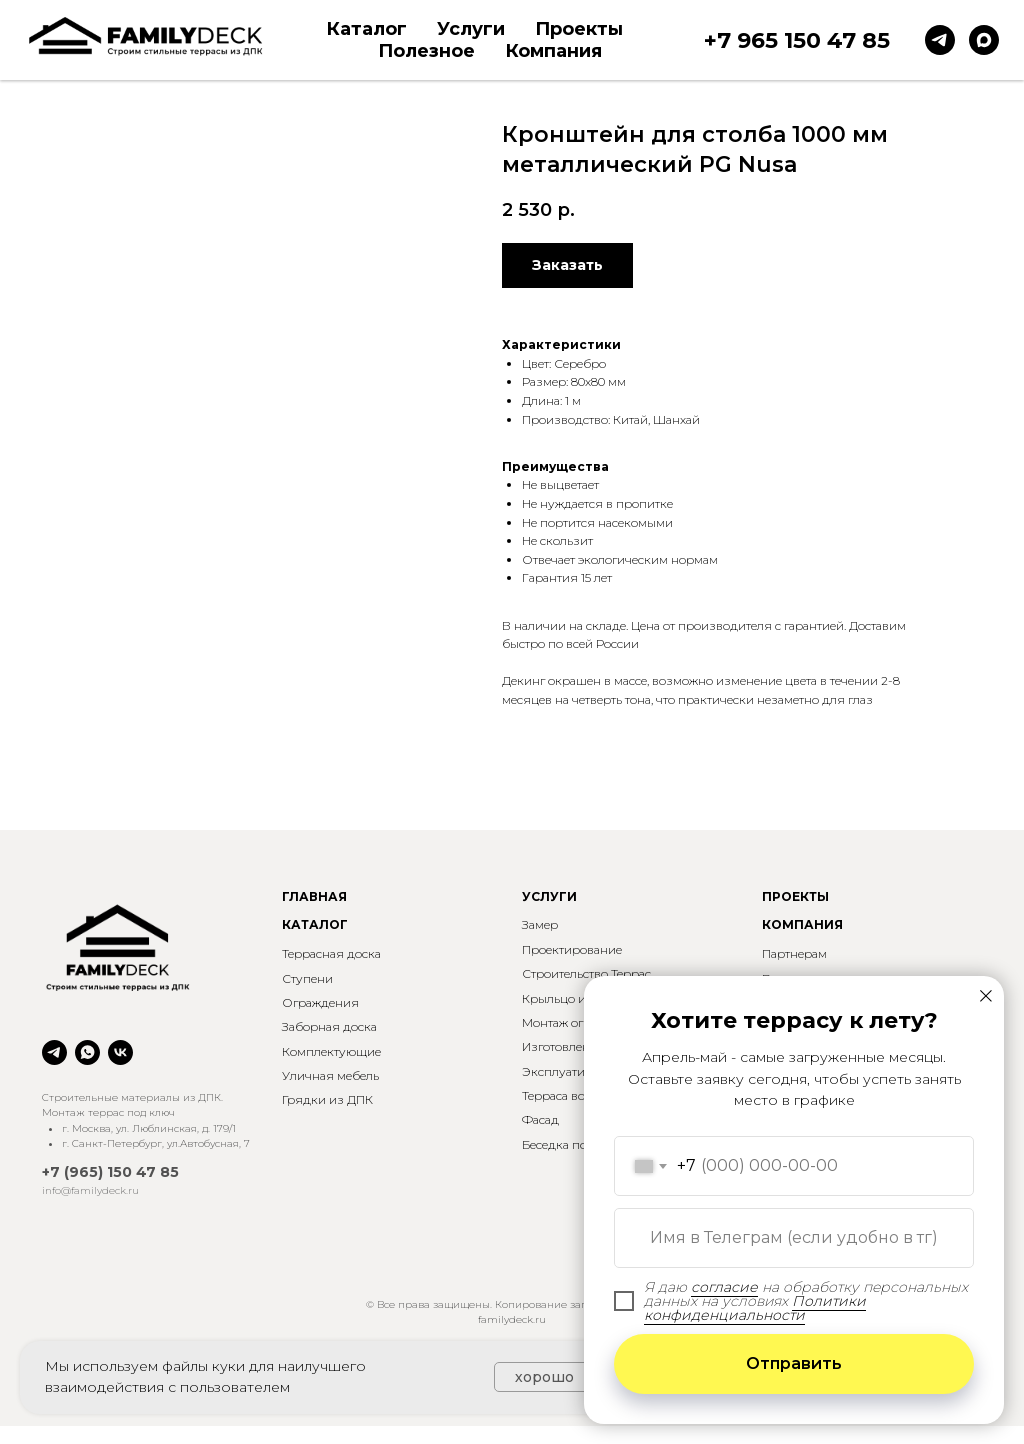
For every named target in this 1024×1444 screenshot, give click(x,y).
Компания (553, 51)
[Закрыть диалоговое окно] (986, 996)
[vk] (120, 1052)
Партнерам (794, 953)
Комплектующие (331, 1051)
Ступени (307, 978)
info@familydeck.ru (90, 1190)
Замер (540, 924)
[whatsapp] (87, 1052)
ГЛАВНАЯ (314, 896)
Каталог (366, 29)
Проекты (579, 29)
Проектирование (572, 949)
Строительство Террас (586, 973)
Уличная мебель (330, 1075)
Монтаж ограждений (583, 1022)
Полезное (426, 51)
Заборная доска (329, 1026)
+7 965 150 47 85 (797, 40)
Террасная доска (331, 953)
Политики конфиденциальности (755, 1308)
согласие (724, 1287)
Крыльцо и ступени (579, 998)
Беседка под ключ (575, 1144)
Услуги (471, 29)
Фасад (540, 1119)
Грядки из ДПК (327, 1099)
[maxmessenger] (984, 40)
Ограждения (320, 1002)
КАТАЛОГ (315, 924)
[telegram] (940, 40)
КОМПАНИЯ (802, 924)
